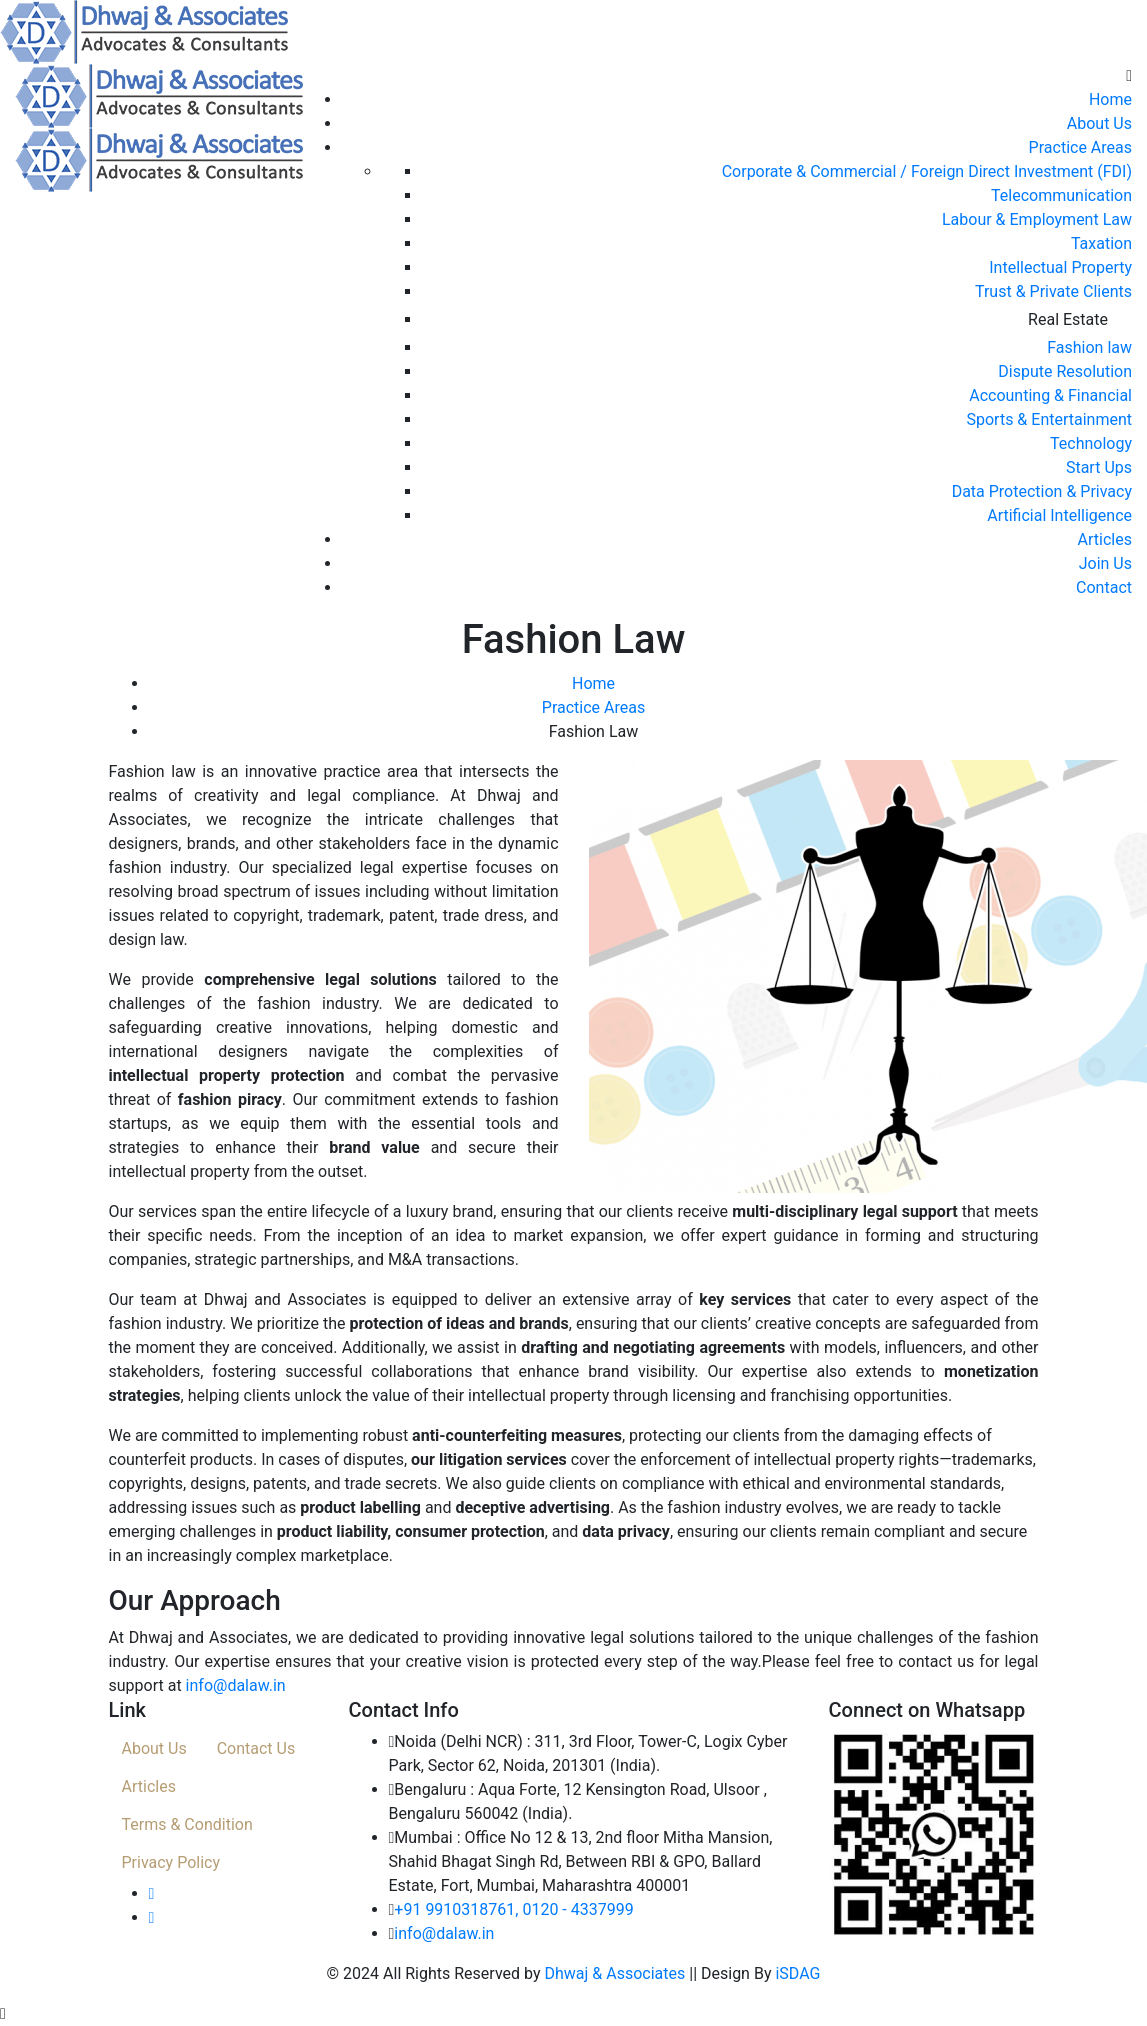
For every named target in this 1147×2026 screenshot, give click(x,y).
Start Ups (1099, 467)
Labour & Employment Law (1037, 219)
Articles (1105, 539)
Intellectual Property (1060, 267)
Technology (1091, 443)
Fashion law (1089, 347)
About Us (1099, 123)
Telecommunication (1061, 195)
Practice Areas (1080, 147)
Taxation (1101, 243)
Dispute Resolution (1065, 371)
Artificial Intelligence (1059, 515)
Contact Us (256, 1748)
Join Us (1105, 563)
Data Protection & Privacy (1042, 491)
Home (1110, 99)
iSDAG (797, 1973)
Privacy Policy (171, 1862)
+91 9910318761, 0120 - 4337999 (513, 1909)
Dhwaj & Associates (614, 1973)
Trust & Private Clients (1053, 291)
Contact (1104, 587)
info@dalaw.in (236, 1685)
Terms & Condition (187, 1824)
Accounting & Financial (1050, 395)
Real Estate (1068, 319)
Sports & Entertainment (1049, 419)
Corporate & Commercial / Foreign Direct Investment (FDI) (927, 171)
